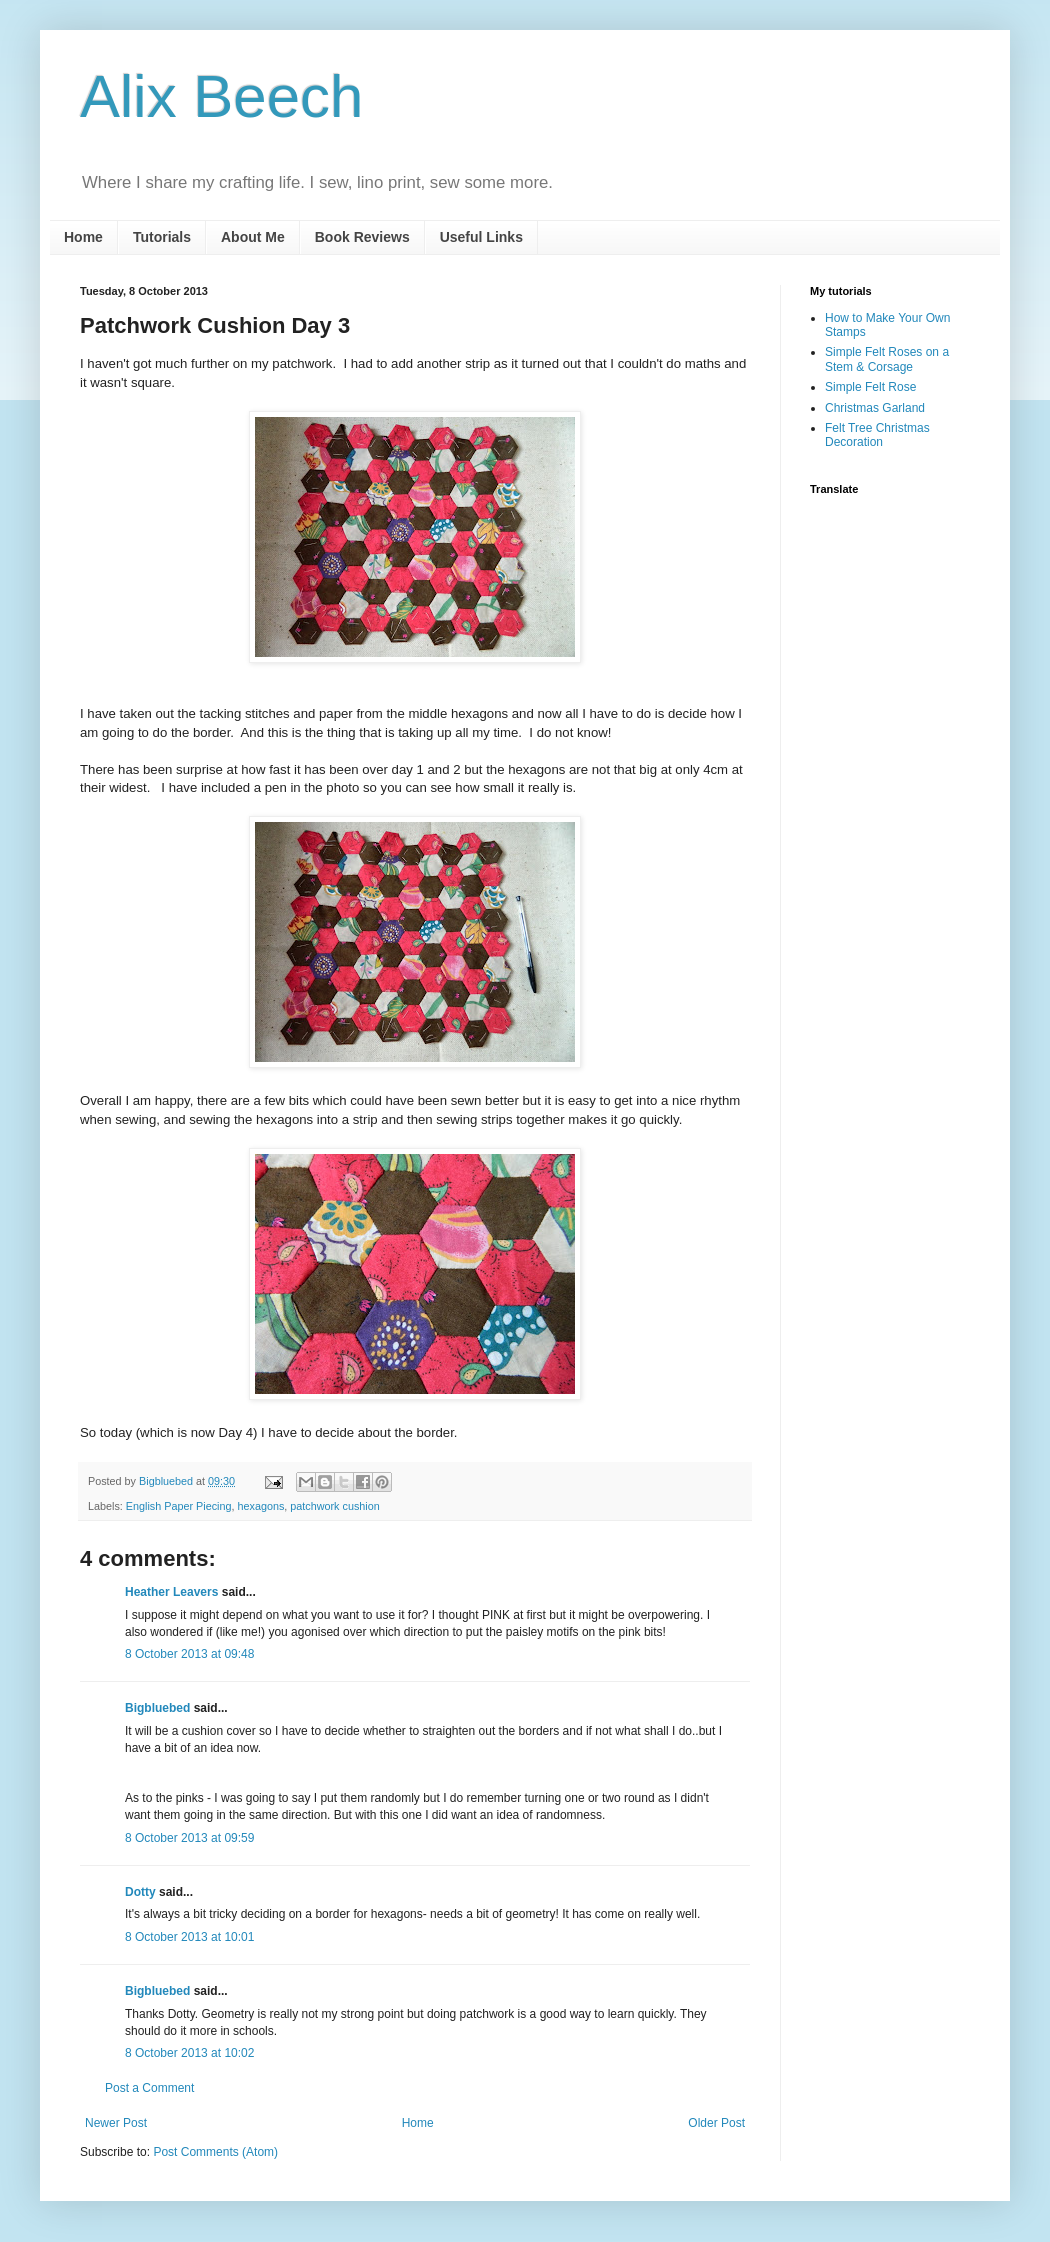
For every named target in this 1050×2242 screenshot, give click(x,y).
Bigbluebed (157, 1708)
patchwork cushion (334, 1506)
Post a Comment (149, 2088)
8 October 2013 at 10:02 (189, 2053)
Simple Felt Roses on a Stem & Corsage (887, 359)
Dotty (140, 1892)
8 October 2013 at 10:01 (189, 1937)
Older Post (716, 2123)
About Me (253, 237)
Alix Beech (221, 96)
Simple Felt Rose (870, 387)
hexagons (260, 1506)
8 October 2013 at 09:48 (189, 1654)
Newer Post (116, 2123)
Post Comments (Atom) (215, 2152)
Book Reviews (362, 237)
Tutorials (162, 237)
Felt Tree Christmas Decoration (877, 435)
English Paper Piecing (179, 1506)
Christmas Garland (875, 408)
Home (83, 237)
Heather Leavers (171, 1592)
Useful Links (481, 237)
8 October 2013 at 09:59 (189, 1838)
